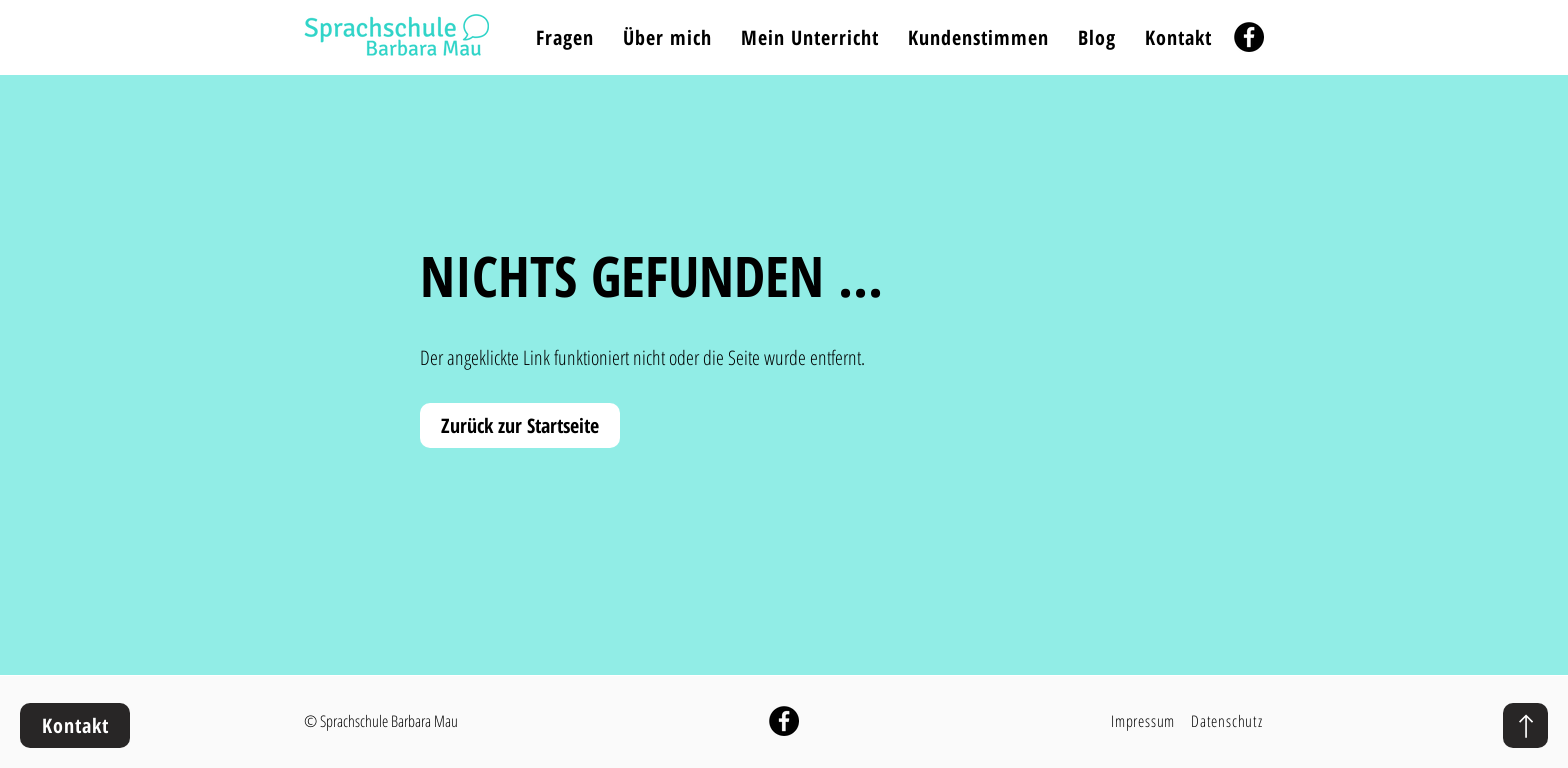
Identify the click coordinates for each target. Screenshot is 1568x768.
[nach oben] (1525, 725)
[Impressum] (1144, 721)
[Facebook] (1249, 37)
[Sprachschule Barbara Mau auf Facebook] (784, 721)
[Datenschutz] (1227, 721)
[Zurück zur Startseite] (520, 425)
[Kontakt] (75, 725)
